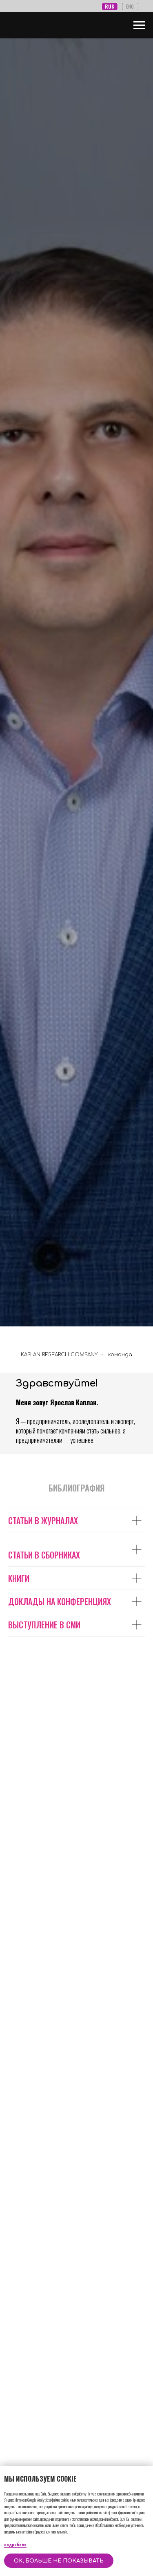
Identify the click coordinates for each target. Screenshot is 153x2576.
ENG (130, 6)
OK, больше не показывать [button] (59, 2561)
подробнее (15, 2544)
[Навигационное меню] (139, 25)
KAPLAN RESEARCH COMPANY (59, 1354)
